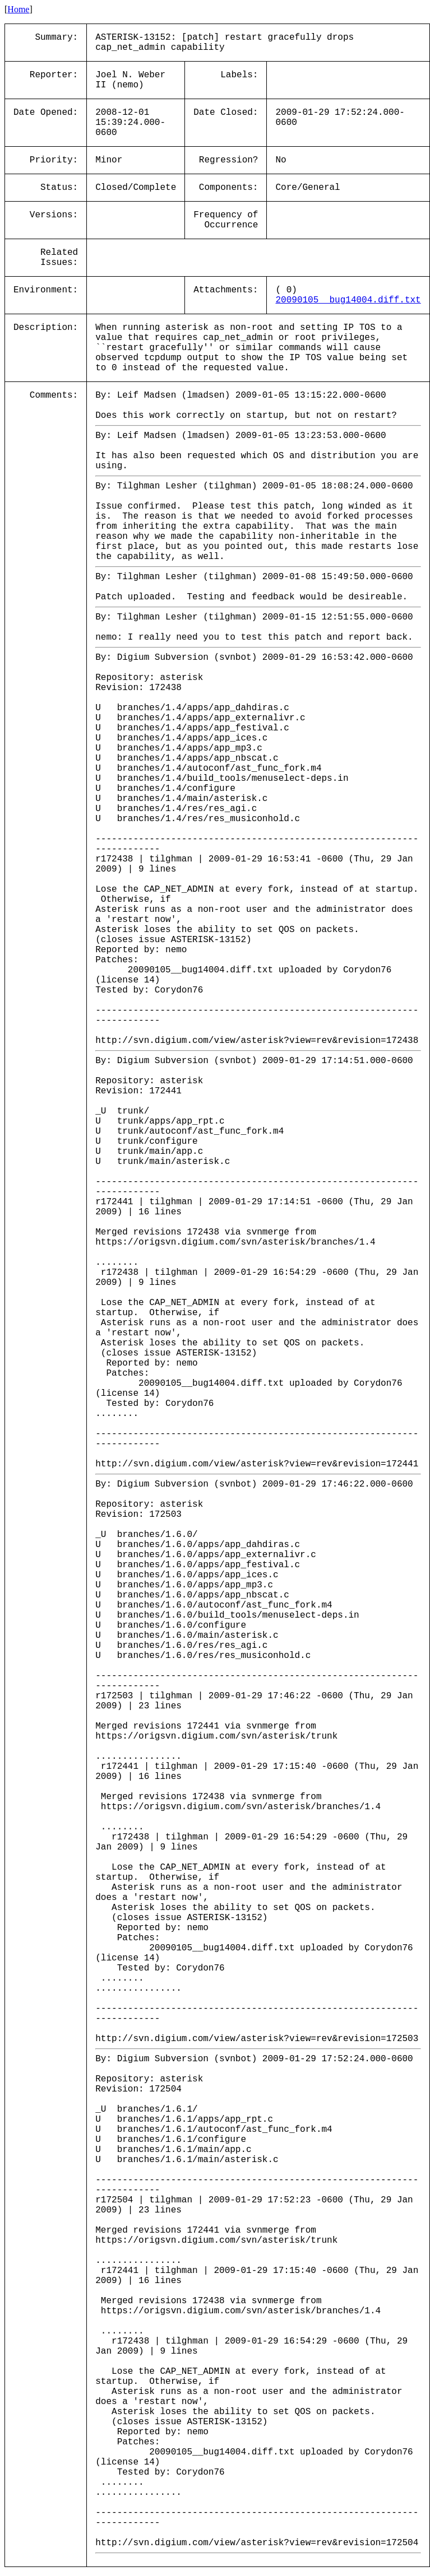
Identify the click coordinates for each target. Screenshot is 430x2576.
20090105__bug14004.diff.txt (347, 300)
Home (18, 9)
